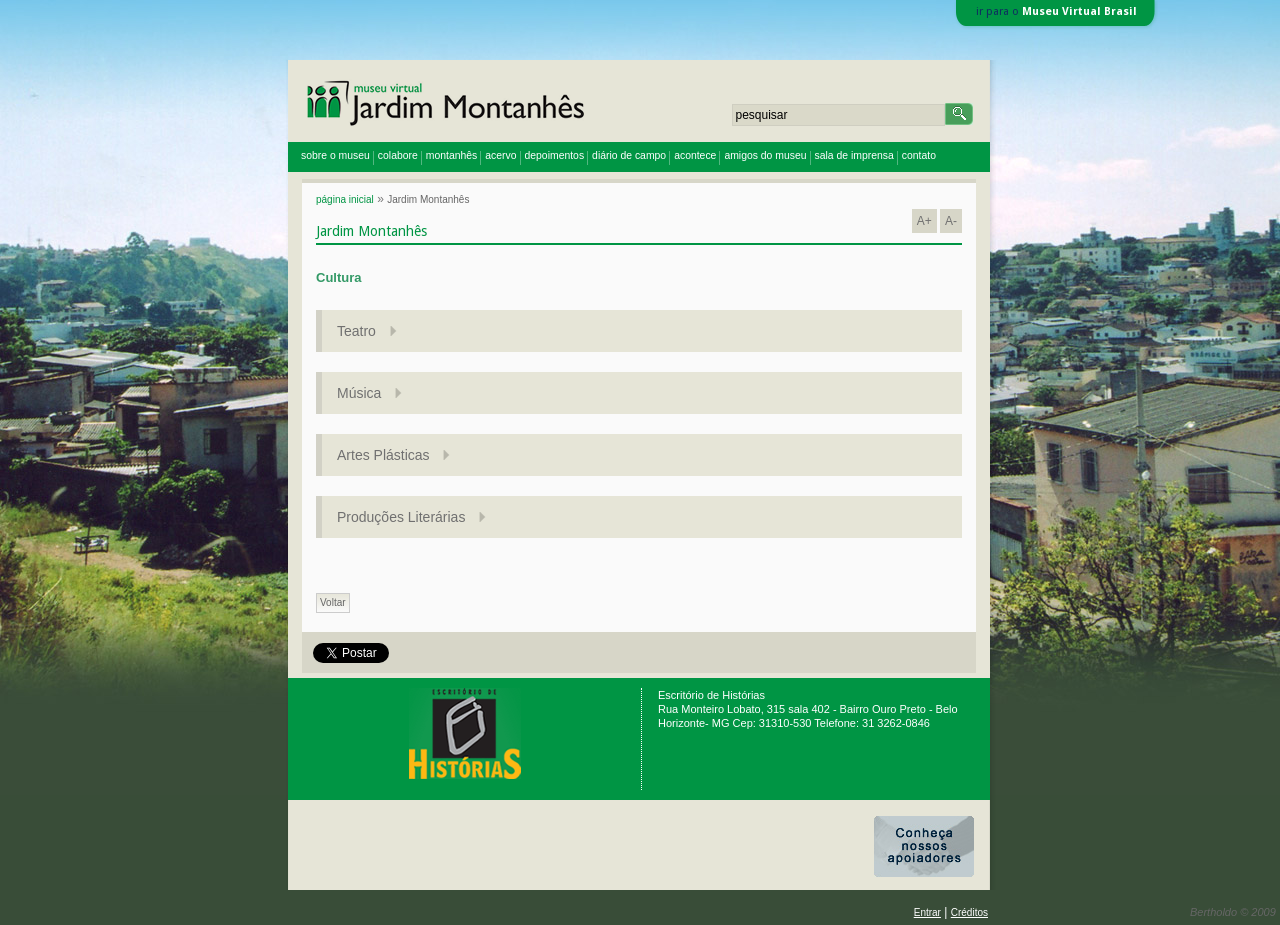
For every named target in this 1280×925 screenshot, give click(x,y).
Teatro (358, 331)
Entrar (927, 912)
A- (951, 221)
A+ (924, 221)
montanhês (452, 155)
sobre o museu (335, 155)
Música (361, 393)
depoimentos (555, 155)
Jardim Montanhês (428, 199)
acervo (500, 155)
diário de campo (629, 155)
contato (919, 155)
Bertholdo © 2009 (1233, 912)
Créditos (969, 912)
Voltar (333, 602)
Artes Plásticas (385, 455)
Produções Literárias (403, 517)
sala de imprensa (854, 155)
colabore (398, 155)
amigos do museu (765, 155)
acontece (695, 155)
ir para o (1056, 11)
